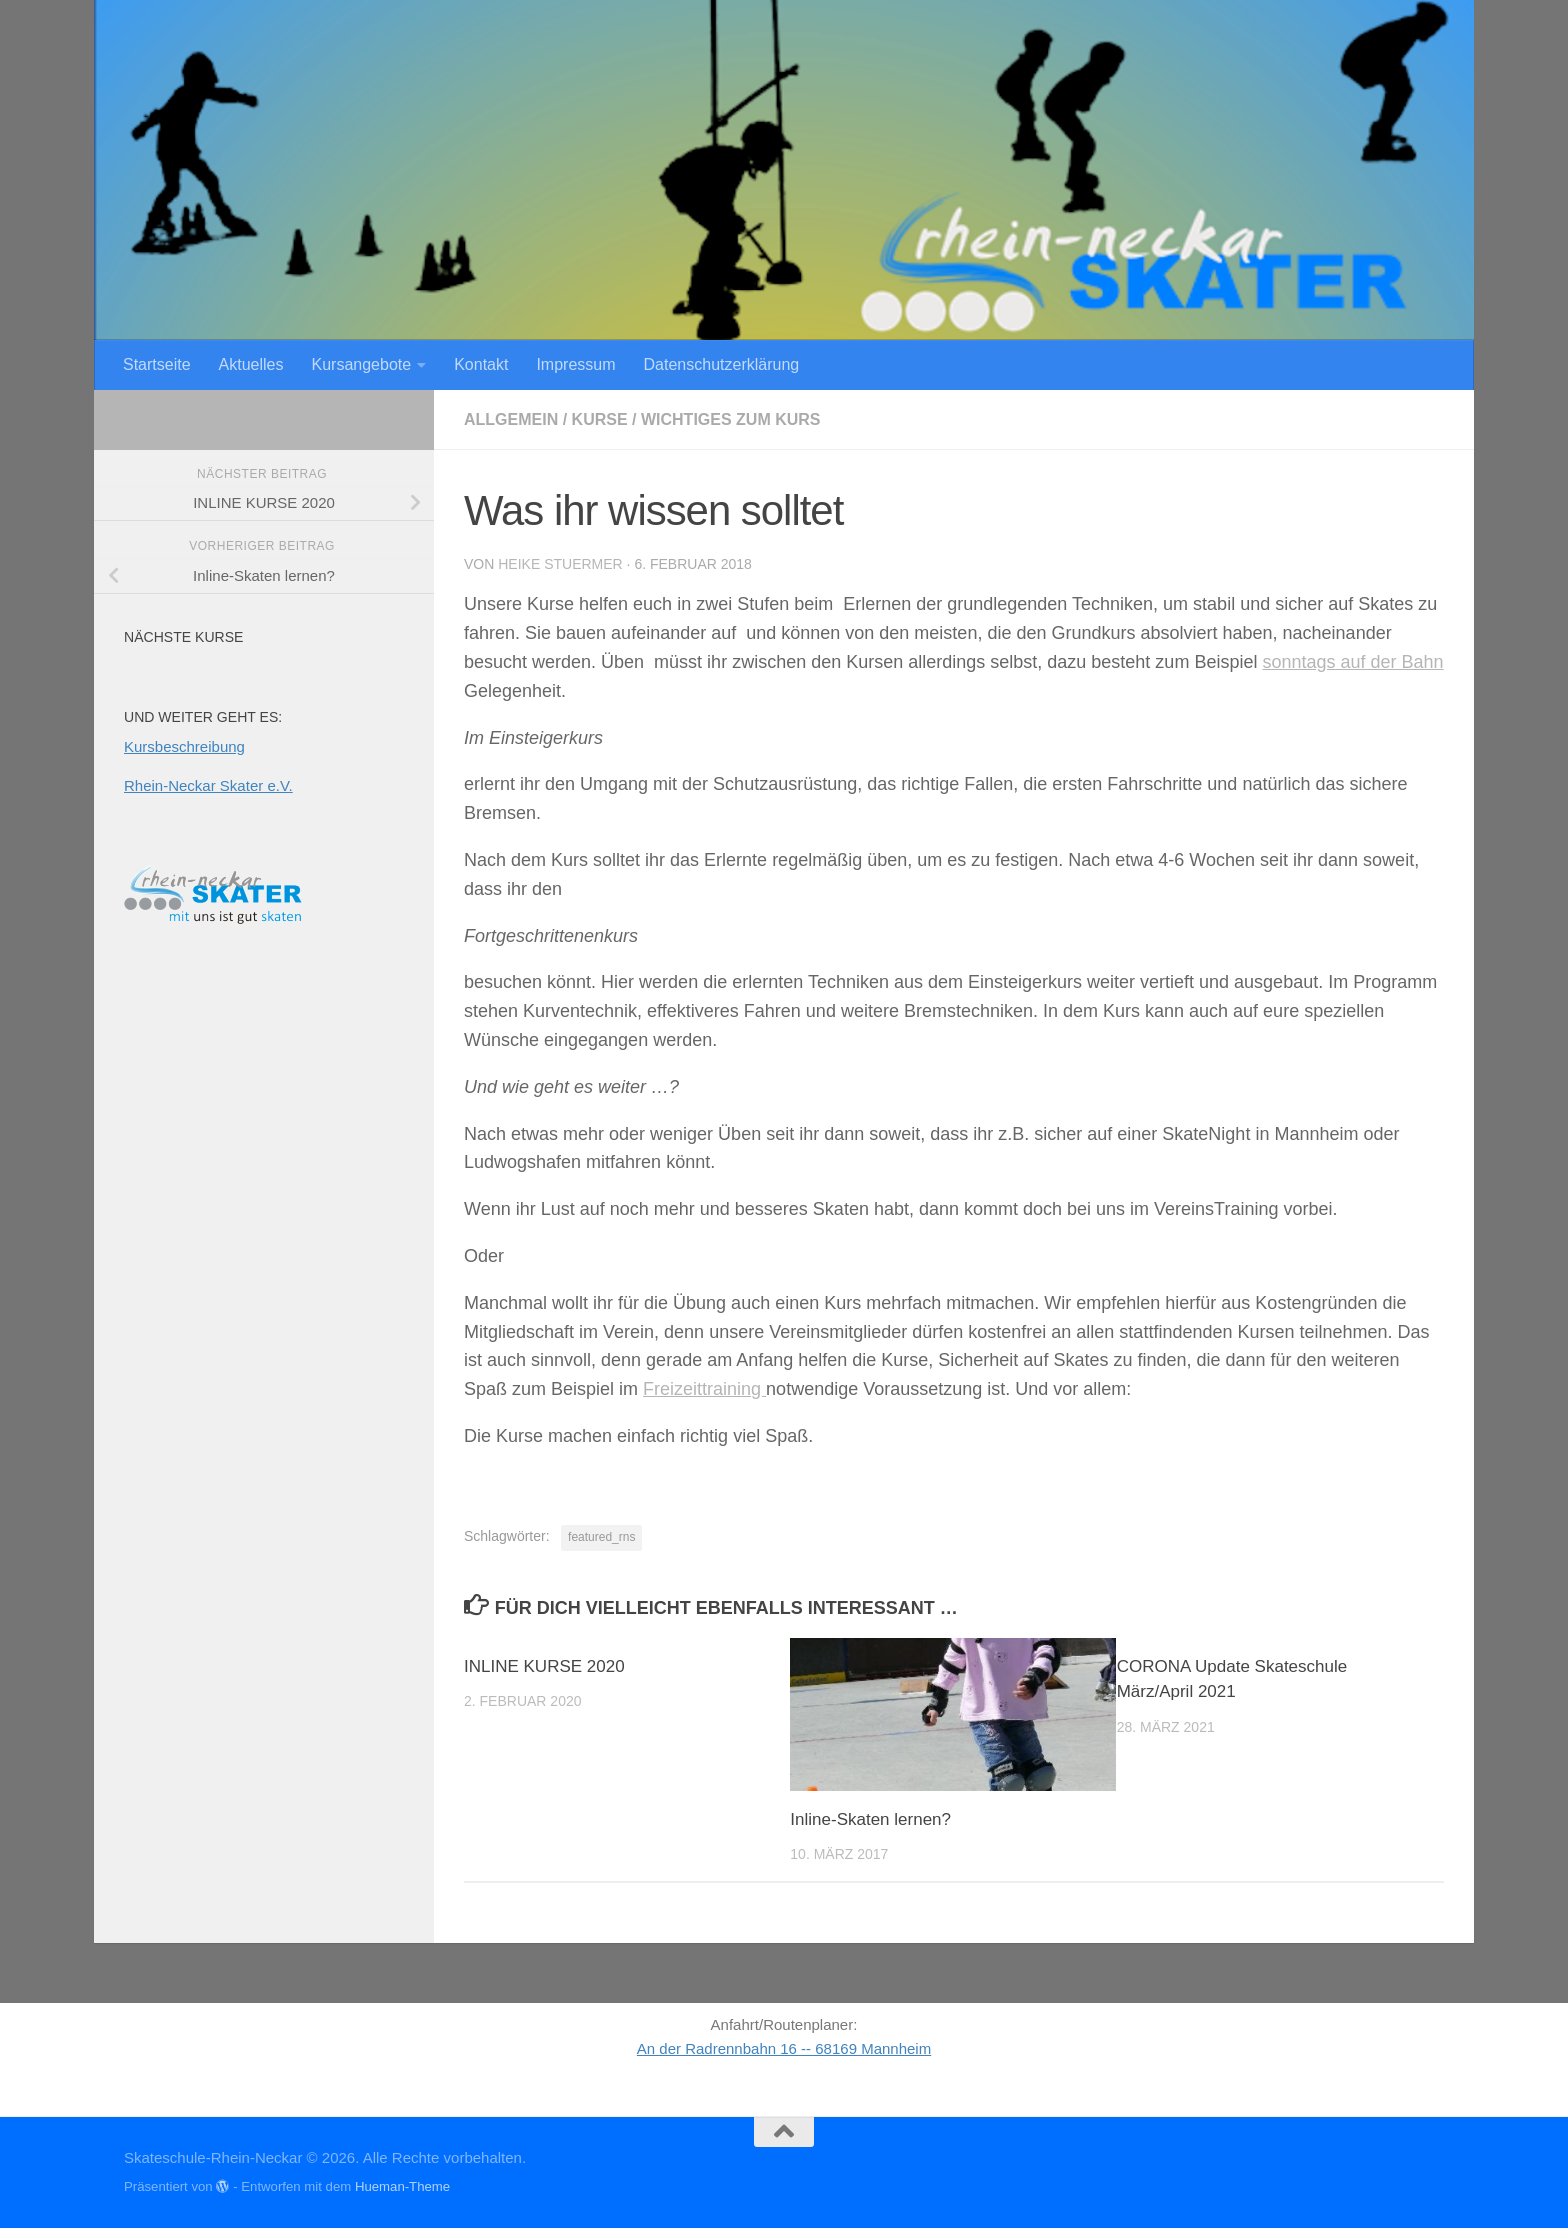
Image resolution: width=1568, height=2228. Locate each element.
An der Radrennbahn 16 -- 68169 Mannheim (784, 2048)
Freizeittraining (704, 1389)
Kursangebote (362, 364)
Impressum (575, 364)
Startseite (157, 364)
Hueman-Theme (402, 2186)
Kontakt (481, 364)
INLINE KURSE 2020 (544, 1666)
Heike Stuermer (560, 564)
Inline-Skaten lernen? (870, 1819)
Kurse (600, 419)
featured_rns (601, 1537)
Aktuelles (251, 364)
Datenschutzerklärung (722, 364)
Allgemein (511, 419)
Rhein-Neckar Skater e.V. (208, 785)
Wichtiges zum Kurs (731, 419)
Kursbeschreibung (184, 746)
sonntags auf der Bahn (1352, 662)
